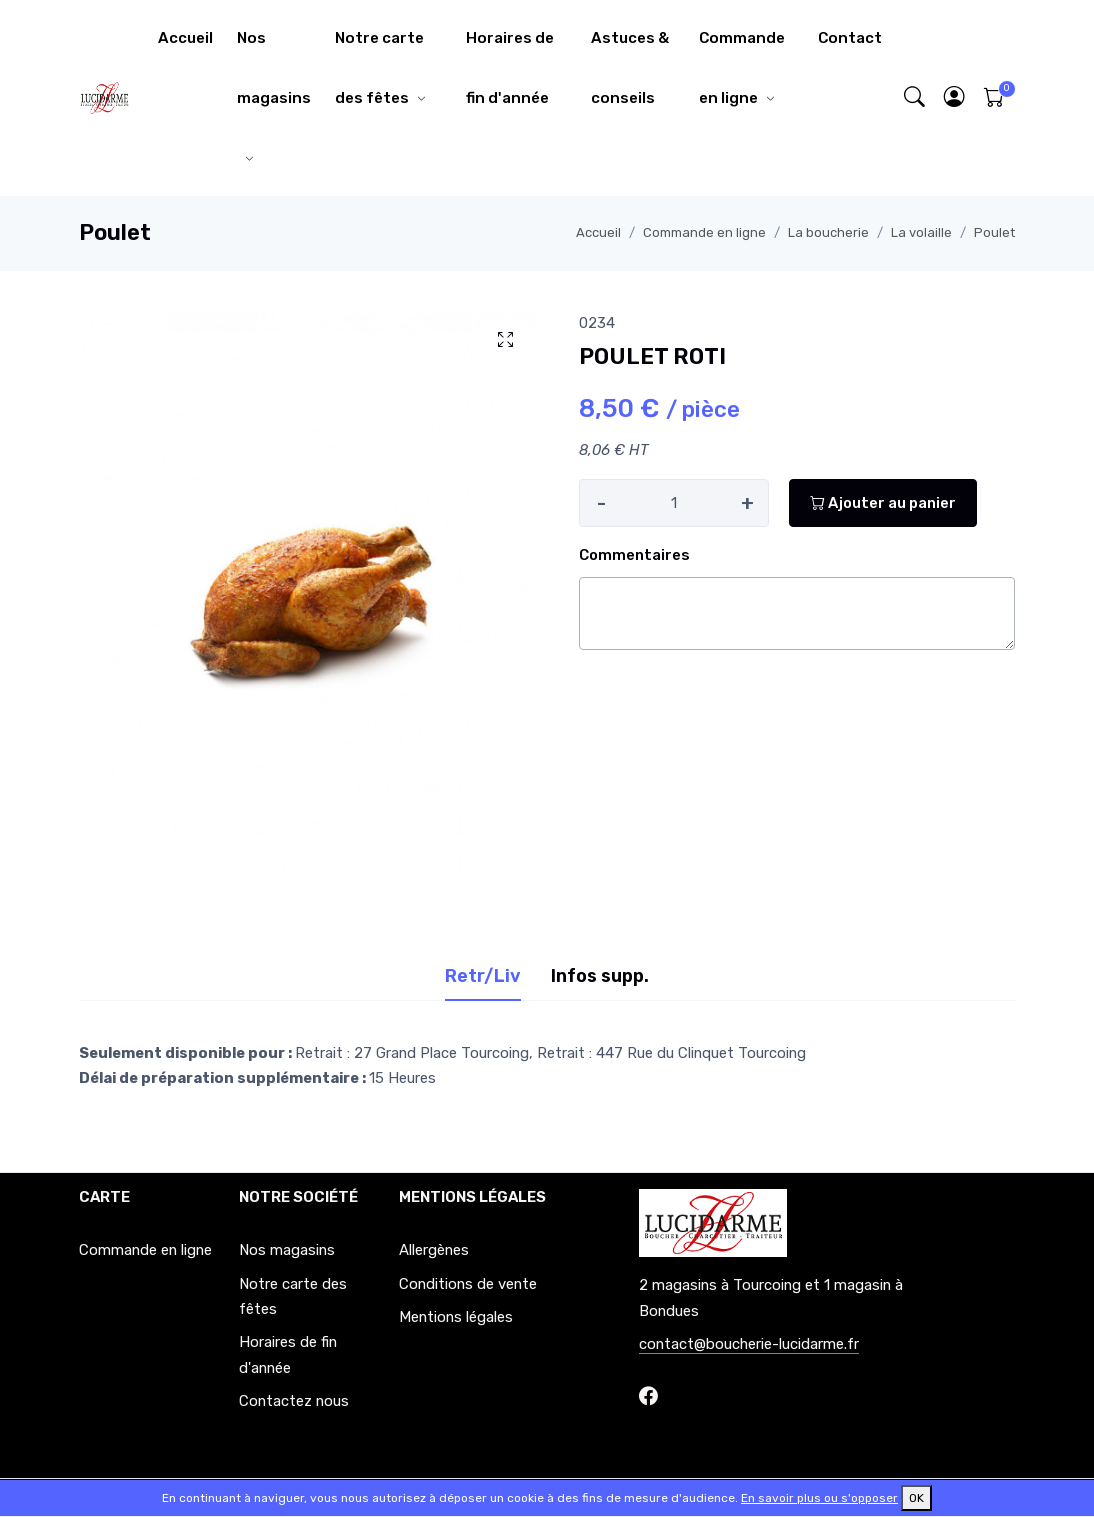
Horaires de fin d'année (510, 68)
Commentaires (634, 555)
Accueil (185, 38)
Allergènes (434, 1250)
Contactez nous (294, 1401)
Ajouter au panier (883, 503)
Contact (850, 38)
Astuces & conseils (630, 68)
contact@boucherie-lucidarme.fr (749, 1344)
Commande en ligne (742, 68)
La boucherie (828, 232)
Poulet (994, 232)
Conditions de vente (468, 1284)
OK (916, 1498)
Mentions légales (456, 1317)
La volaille (921, 232)
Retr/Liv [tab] (483, 976)
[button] (955, 98)
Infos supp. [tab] (600, 976)
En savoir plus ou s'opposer (819, 1498)
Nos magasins (274, 68)
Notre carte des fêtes (379, 68)
